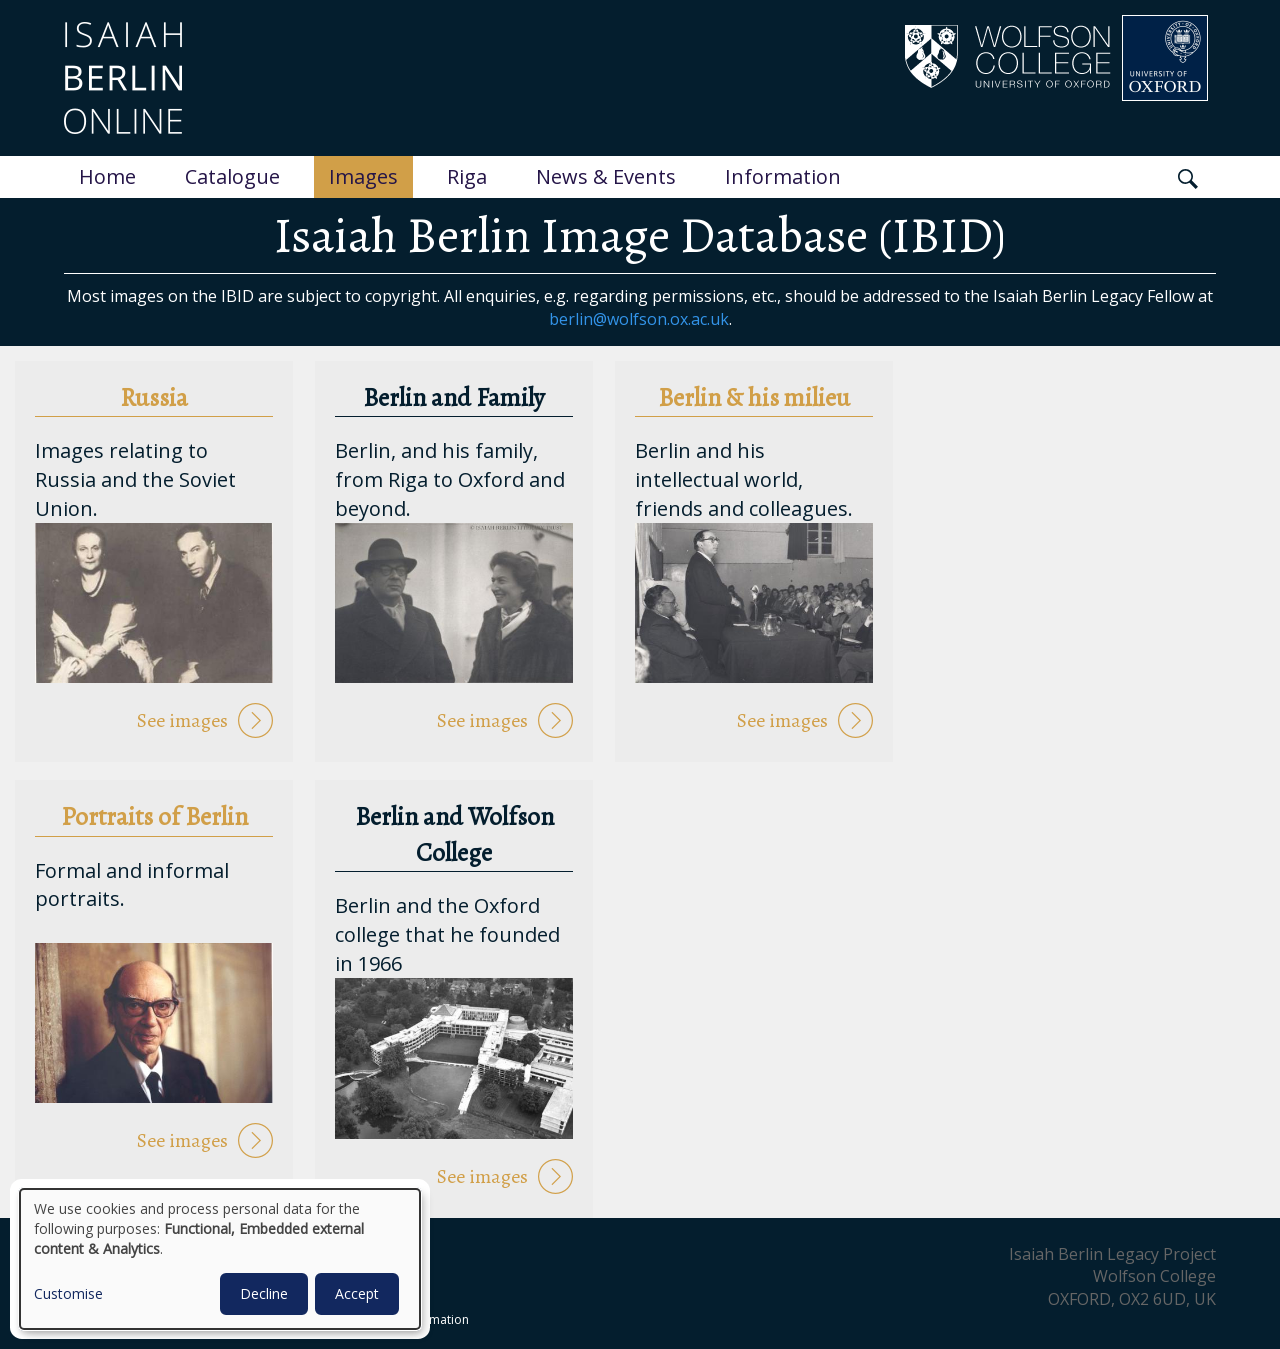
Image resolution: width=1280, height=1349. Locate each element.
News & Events (606, 176)
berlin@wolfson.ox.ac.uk (639, 319)
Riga (467, 176)
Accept (357, 1293)
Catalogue (232, 176)
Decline (264, 1293)
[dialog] (220, 1259)
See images (182, 720)
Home (107, 176)
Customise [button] (68, 1293)
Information (783, 176)
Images (363, 176)
